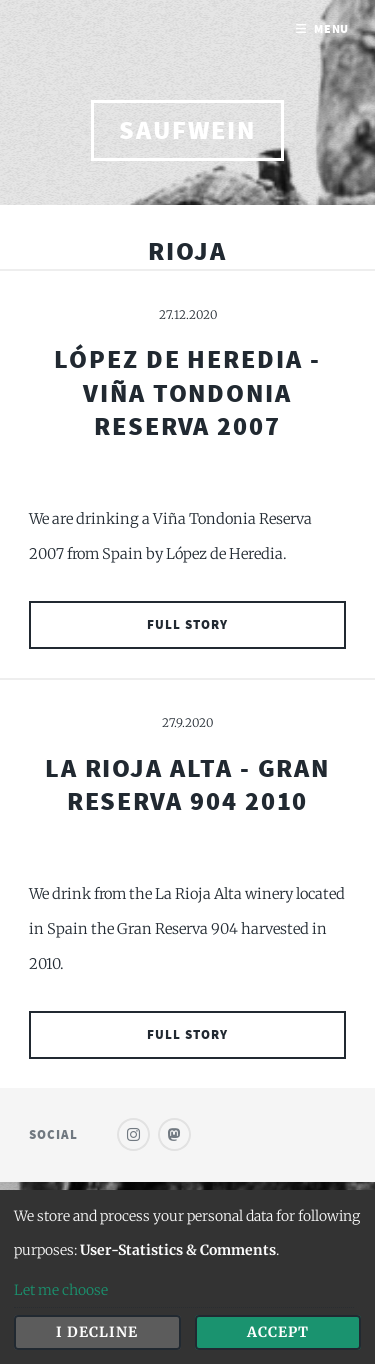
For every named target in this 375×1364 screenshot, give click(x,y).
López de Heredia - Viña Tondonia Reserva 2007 (187, 392)
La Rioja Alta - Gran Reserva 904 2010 (188, 784)
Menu (332, 28)
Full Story (187, 624)
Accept (278, 1332)
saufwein (187, 130)
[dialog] (187, 1277)
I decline (97, 1332)
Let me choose (61, 1290)
